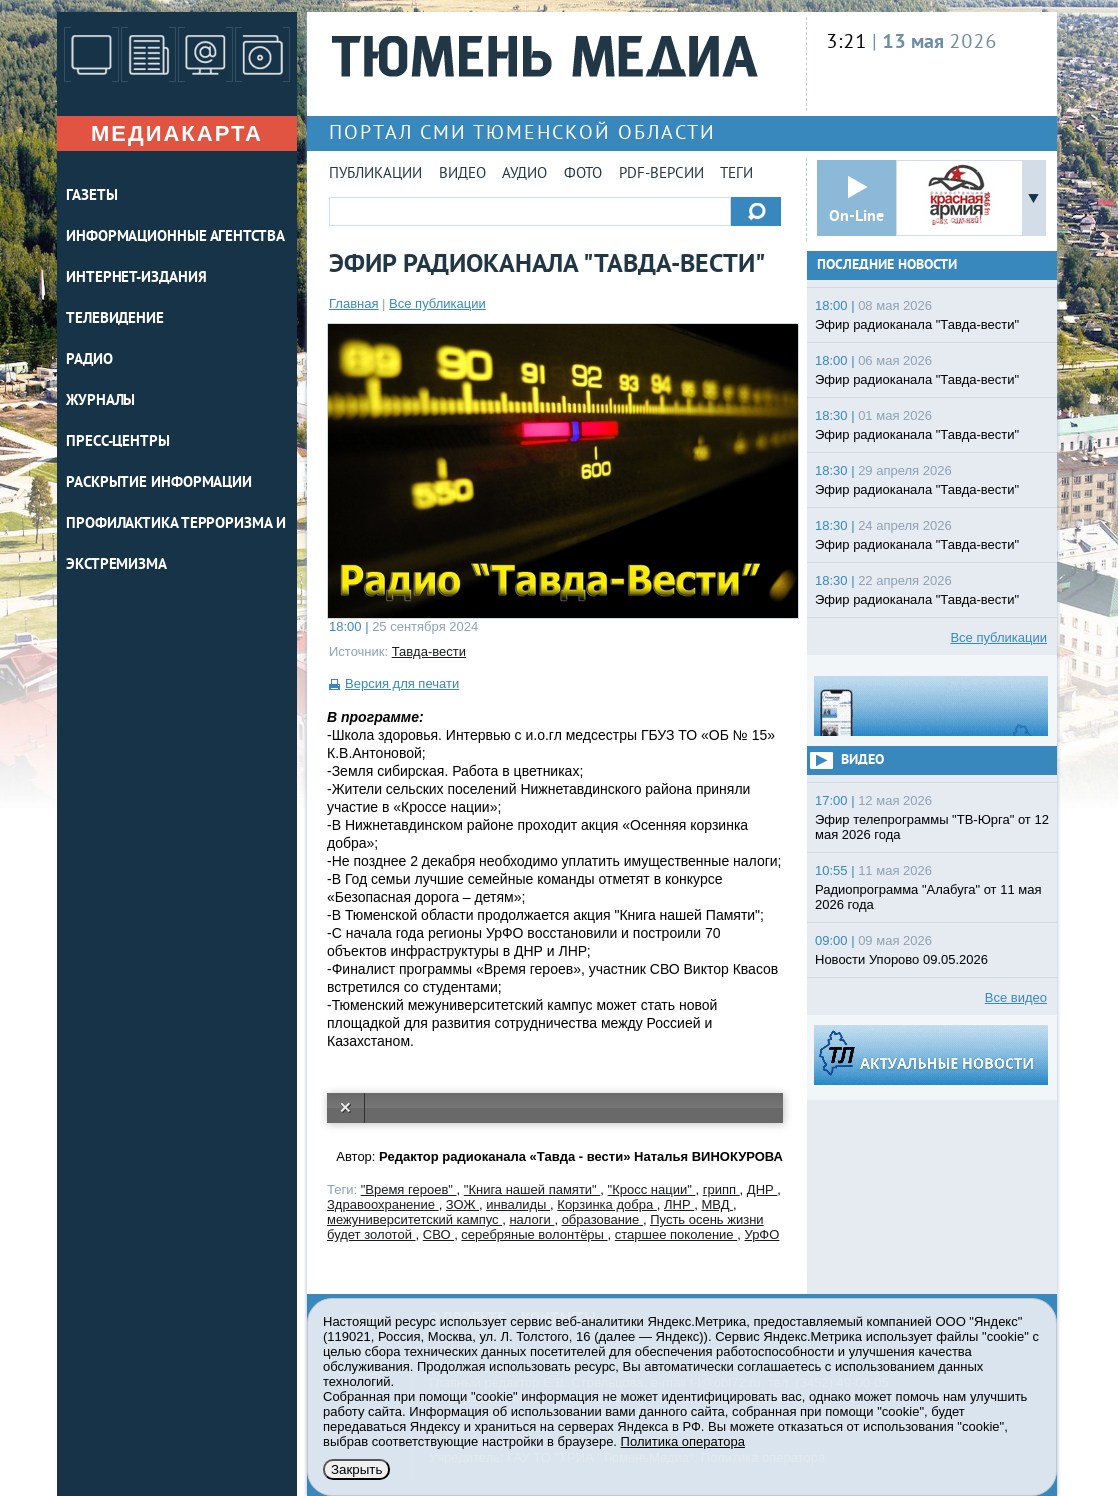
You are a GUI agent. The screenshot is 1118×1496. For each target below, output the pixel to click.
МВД (717, 1204)
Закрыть (356, 1469)
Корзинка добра (606, 1204)
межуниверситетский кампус (414, 1219)
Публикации (375, 174)
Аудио (524, 174)
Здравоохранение (383, 1204)
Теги (736, 174)
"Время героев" (409, 1189)
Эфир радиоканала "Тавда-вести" (917, 324)
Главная (353, 303)
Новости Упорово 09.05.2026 (901, 959)
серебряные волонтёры (534, 1234)
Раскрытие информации (159, 483)
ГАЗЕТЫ (91, 196)
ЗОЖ (462, 1204)
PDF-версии (661, 174)
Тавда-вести (429, 651)
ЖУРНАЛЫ (100, 401)
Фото (583, 174)
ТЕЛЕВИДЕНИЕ (115, 319)
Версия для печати (402, 683)
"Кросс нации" (652, 1189)
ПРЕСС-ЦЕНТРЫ (118, 442)
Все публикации (437, 303)
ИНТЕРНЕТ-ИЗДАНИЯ (136, 278)
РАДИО (89, 360)
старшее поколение (676, 1234)
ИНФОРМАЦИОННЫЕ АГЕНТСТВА (175, 237)
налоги (531, 1219)
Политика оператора (683, 1441)
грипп (721, 1189)
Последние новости (887, 265)
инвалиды (518, 1204)
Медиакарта (177, 133)
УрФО (761, 1234)
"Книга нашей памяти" (532, 1189)
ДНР (762, 1189)
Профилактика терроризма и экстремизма (176, 545)
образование (602, 1219)
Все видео (1016, 997)
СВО (438, 1234)
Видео (462, 174)
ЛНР (679, 1204)
